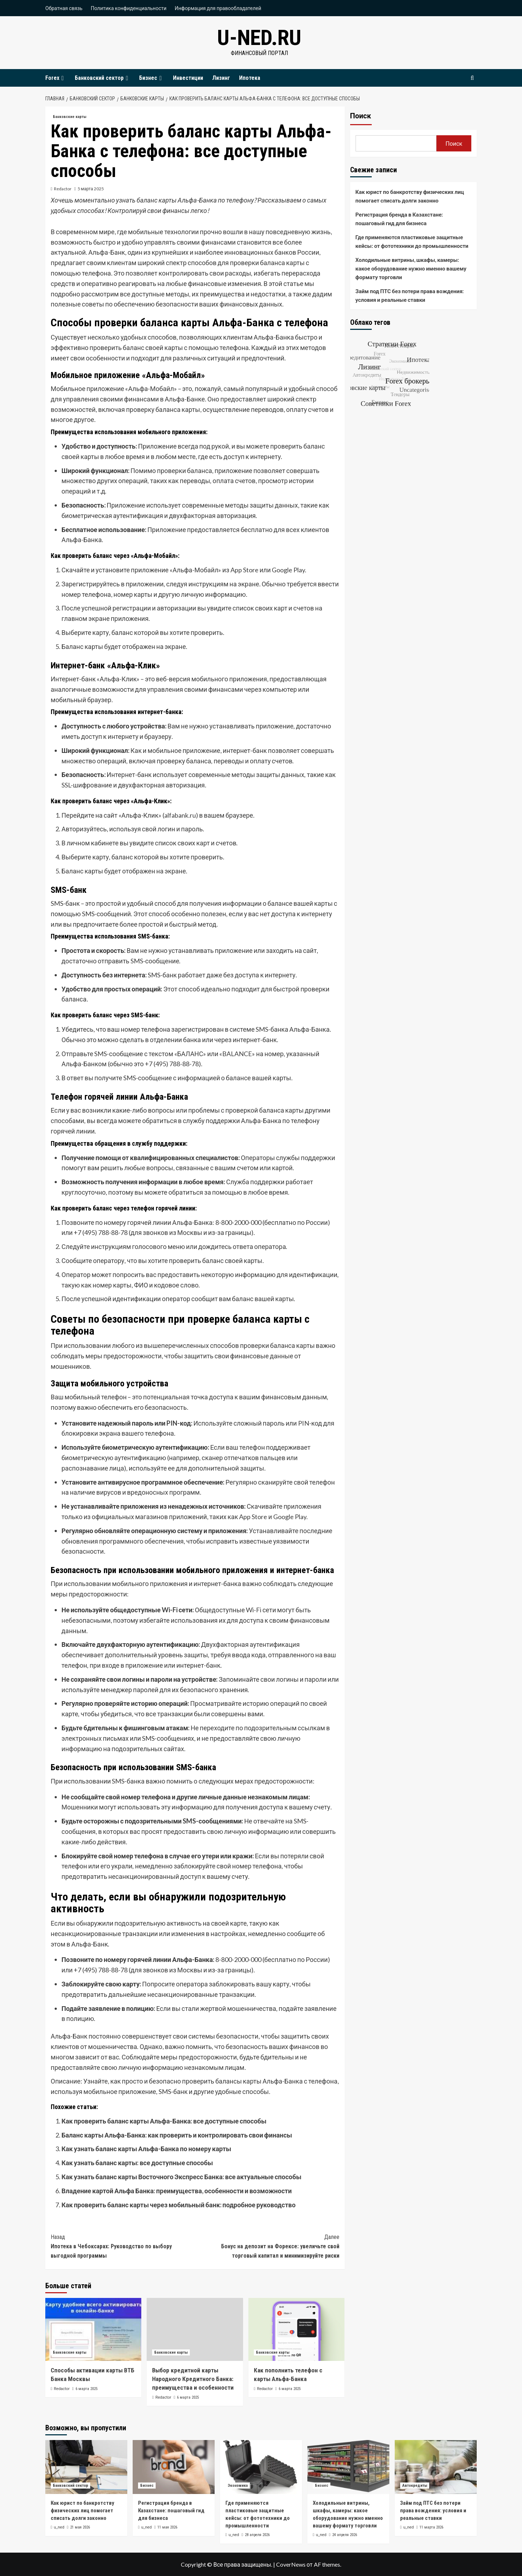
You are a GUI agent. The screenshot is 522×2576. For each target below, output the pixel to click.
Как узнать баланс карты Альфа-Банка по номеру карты (146, 2149)
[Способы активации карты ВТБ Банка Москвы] (93, 2329)
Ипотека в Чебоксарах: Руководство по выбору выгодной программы (123, 2245)
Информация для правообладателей (218, 8)
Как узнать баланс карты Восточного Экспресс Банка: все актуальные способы (181, 2177)
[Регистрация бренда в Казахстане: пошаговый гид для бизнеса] (174, 2467)
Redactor (63, 188)
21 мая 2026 (80, 2527)
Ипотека (249, 77)
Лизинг (221, 77)
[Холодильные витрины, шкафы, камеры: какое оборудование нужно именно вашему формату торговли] (348, 2467)
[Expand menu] (62, 78)
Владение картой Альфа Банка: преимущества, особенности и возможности (176, 2191)
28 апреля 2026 (257, 2534)
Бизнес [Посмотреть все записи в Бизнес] (147, 2485)
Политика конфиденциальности (128, 8)
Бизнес (151, 77)
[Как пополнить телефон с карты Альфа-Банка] (296, 2329)
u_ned (59, 2527)
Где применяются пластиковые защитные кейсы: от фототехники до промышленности (412, 241)
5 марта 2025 (91, 188)
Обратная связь (63, 8)
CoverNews (291, 2564)
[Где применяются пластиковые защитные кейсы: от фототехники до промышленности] (261, 2467)
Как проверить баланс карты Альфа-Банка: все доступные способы (163, 2121)
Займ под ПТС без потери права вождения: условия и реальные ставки (410, 295)
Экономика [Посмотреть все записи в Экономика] (238, 2485)
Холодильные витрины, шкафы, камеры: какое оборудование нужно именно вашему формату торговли (411, 268)
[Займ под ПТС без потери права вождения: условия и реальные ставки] (436, 2467)
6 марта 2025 (86, 2388)
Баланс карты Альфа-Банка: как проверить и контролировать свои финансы (176, 2135)
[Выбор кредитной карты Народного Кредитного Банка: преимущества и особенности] (195, 2329)
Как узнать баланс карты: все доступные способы (137, 2163)
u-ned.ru (259, 37)
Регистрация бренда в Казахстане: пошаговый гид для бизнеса (399, 218)
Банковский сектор (102, 77)
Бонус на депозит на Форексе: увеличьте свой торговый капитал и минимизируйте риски (267, 2245)
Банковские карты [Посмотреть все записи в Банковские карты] (69, 116)
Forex (55, 77)
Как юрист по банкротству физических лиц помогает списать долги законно (410, 196)
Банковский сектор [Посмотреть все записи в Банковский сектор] (70, 2485)
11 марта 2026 (431, 2527)
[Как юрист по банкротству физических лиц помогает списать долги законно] (86, 2467)
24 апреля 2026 (344, 2534)
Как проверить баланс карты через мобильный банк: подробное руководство (178, 2205)
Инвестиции (188, 77)
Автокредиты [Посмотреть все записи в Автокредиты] (414, 2485)
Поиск (360, 116)
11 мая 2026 (167, 2527)
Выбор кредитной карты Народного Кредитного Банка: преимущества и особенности (193, 2379)
